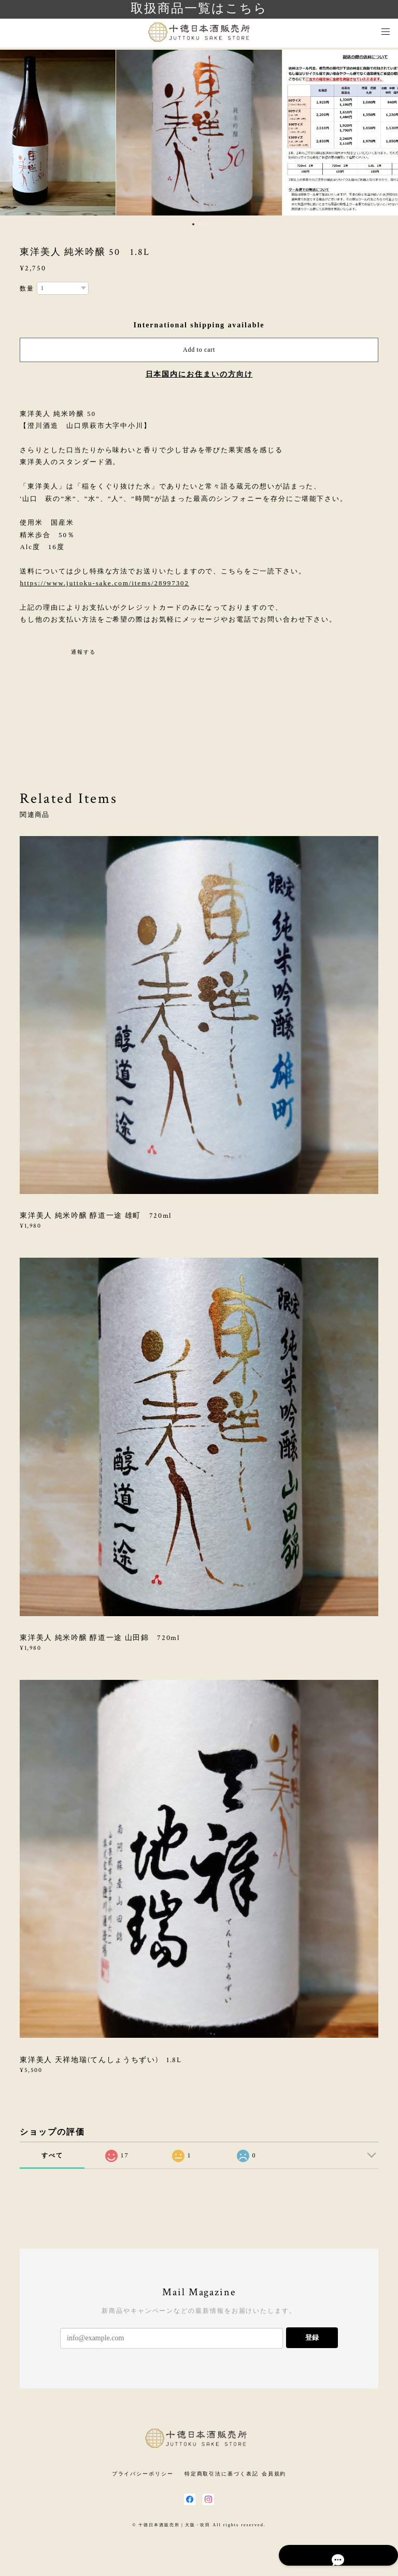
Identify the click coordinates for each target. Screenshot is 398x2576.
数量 (27, 288)
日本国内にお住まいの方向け (199, 374)
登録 (312, 2337)
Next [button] (382, 132)
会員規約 (274, 2474)
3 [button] (207, 224)
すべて (52, 2155)
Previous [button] (15, 132)
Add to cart (199, 349)
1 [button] (193, 224)
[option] (199, 132)
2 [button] (200, 224)
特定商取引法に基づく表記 (221, 2474)
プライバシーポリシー (143, 2474)
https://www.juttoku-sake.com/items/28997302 (104, 583)
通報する (83, 652)
